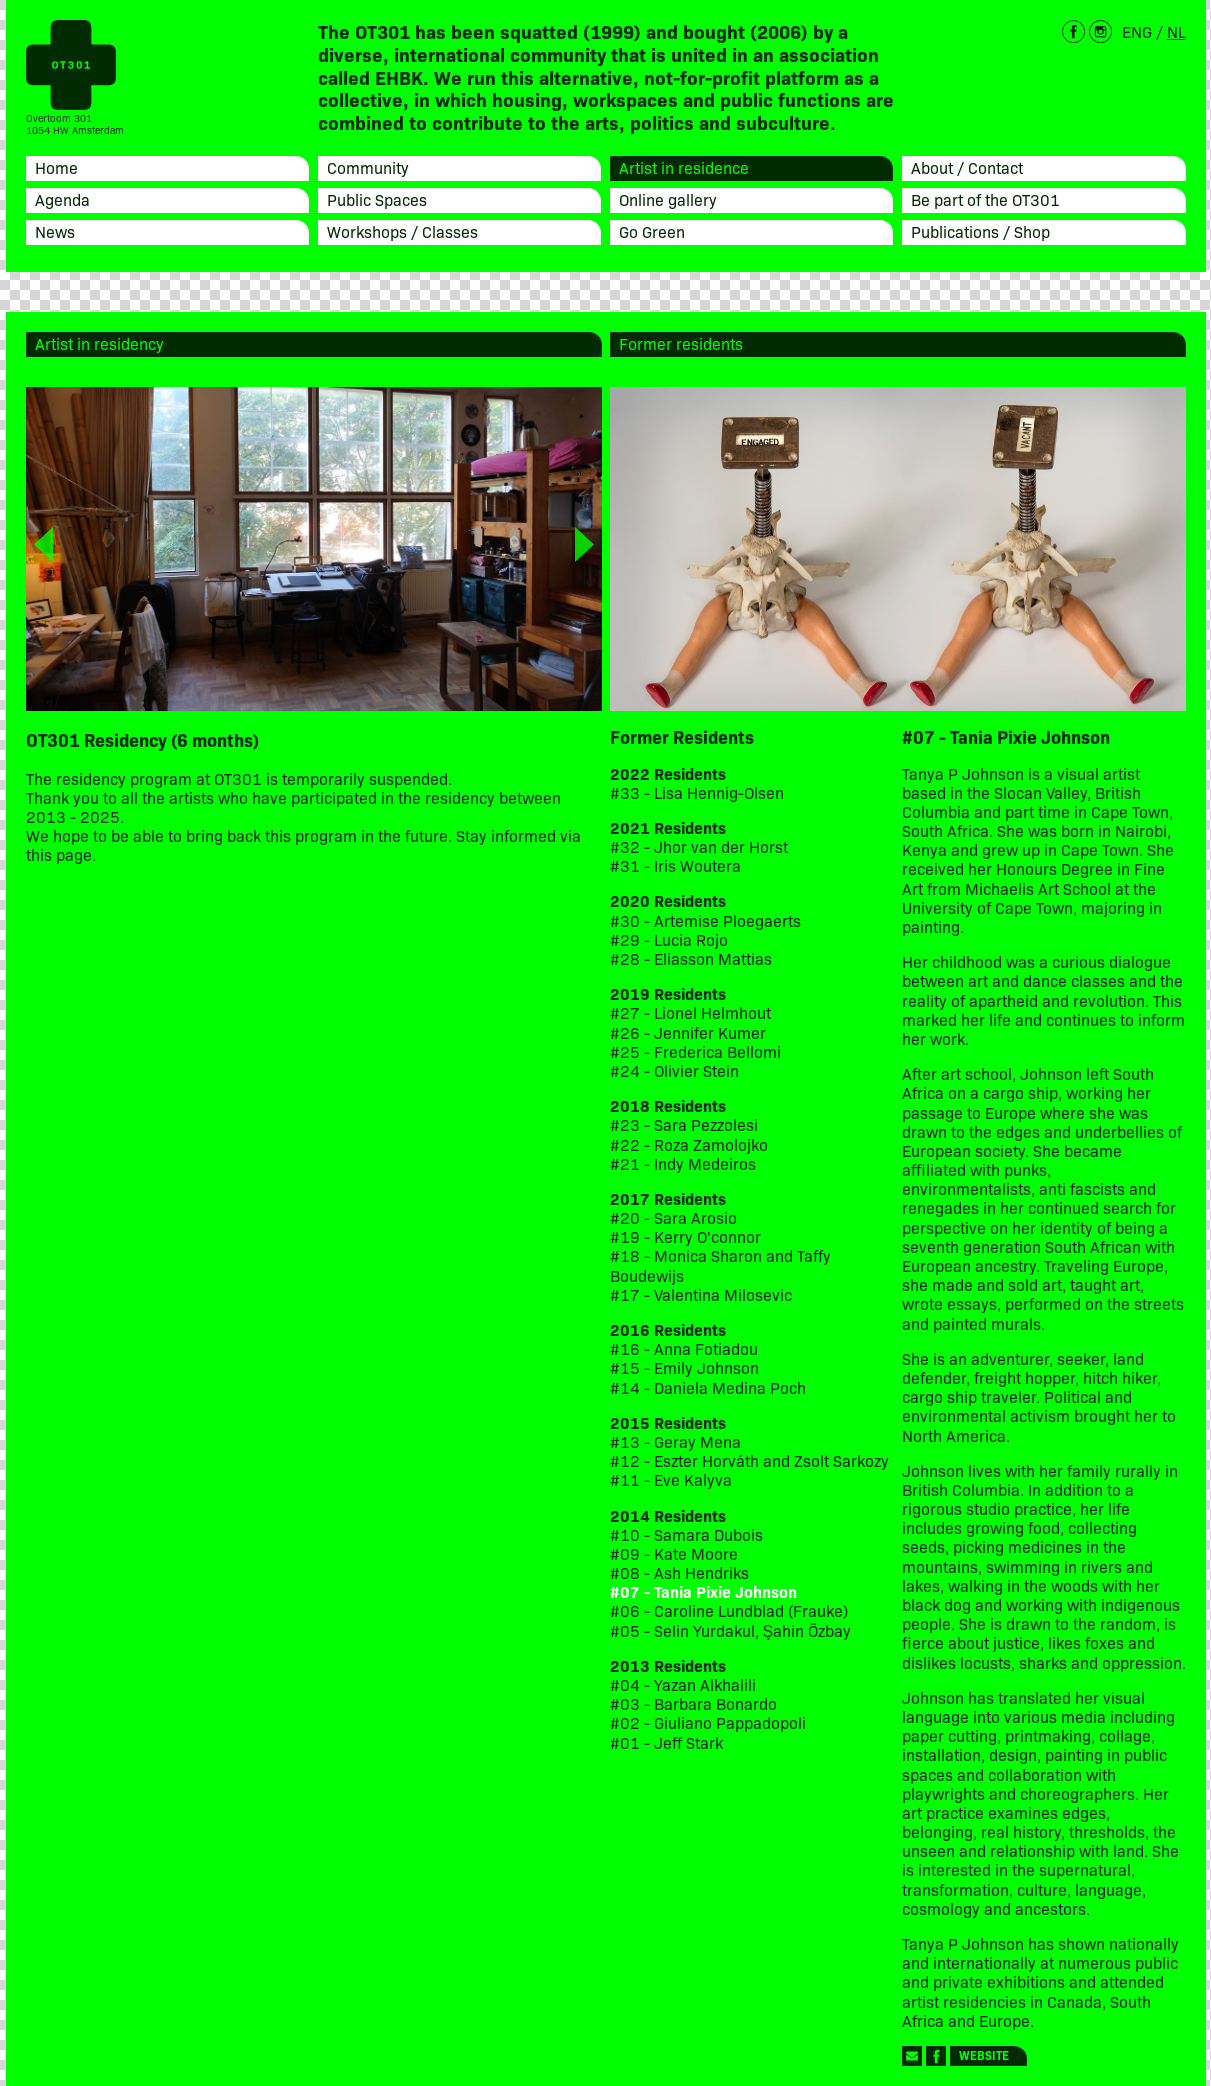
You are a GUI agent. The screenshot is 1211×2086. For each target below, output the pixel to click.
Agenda (62, 199)
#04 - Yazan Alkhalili (683, 1684)
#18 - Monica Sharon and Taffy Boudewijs (720, 1265)
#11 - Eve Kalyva (671, 1479)
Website (984, 2054)
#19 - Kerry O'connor (685, 1236)
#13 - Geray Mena (675, 1441)
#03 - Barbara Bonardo (693, 1703)
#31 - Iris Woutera (675, 865)
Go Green (652, 231)
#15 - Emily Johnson (684, 1367)
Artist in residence (684, 167)
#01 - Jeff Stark (666, 1742)
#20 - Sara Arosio (673, 1217)
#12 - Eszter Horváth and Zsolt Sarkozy (749, 1460)
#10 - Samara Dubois (686, 1534)
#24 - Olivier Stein (674, 1070)
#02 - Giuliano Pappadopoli (708, 1722)
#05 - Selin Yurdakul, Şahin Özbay (731, 1630)
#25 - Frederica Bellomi (695, 1051)
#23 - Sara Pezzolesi (684, 1124)
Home (56, 167)
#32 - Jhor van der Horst (699, 846)
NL (1176, 31)
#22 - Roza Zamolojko (689, 1144)
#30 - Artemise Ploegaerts (705, 920)
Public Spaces (377, 199)
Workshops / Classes (402, 231)
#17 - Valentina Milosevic (701, 1294)
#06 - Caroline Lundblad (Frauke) (729, 1610)
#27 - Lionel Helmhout (692, 1012)
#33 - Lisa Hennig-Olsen (697, 792)
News (55, 231)
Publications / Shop (980, 231)
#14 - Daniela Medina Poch (708, 1387)
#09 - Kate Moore (674, 1553)
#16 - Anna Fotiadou (684, 1348)
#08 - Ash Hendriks (679, 1572)
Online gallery (668, 199)
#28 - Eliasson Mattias (691, 958)
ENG (1137, 31)
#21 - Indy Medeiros (683, 1163)
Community (368, 167)
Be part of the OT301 (985, 199)
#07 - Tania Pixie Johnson (703, 1591)
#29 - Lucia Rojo (669, 939)
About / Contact (967, 167)
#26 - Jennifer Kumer (688, 1032)
